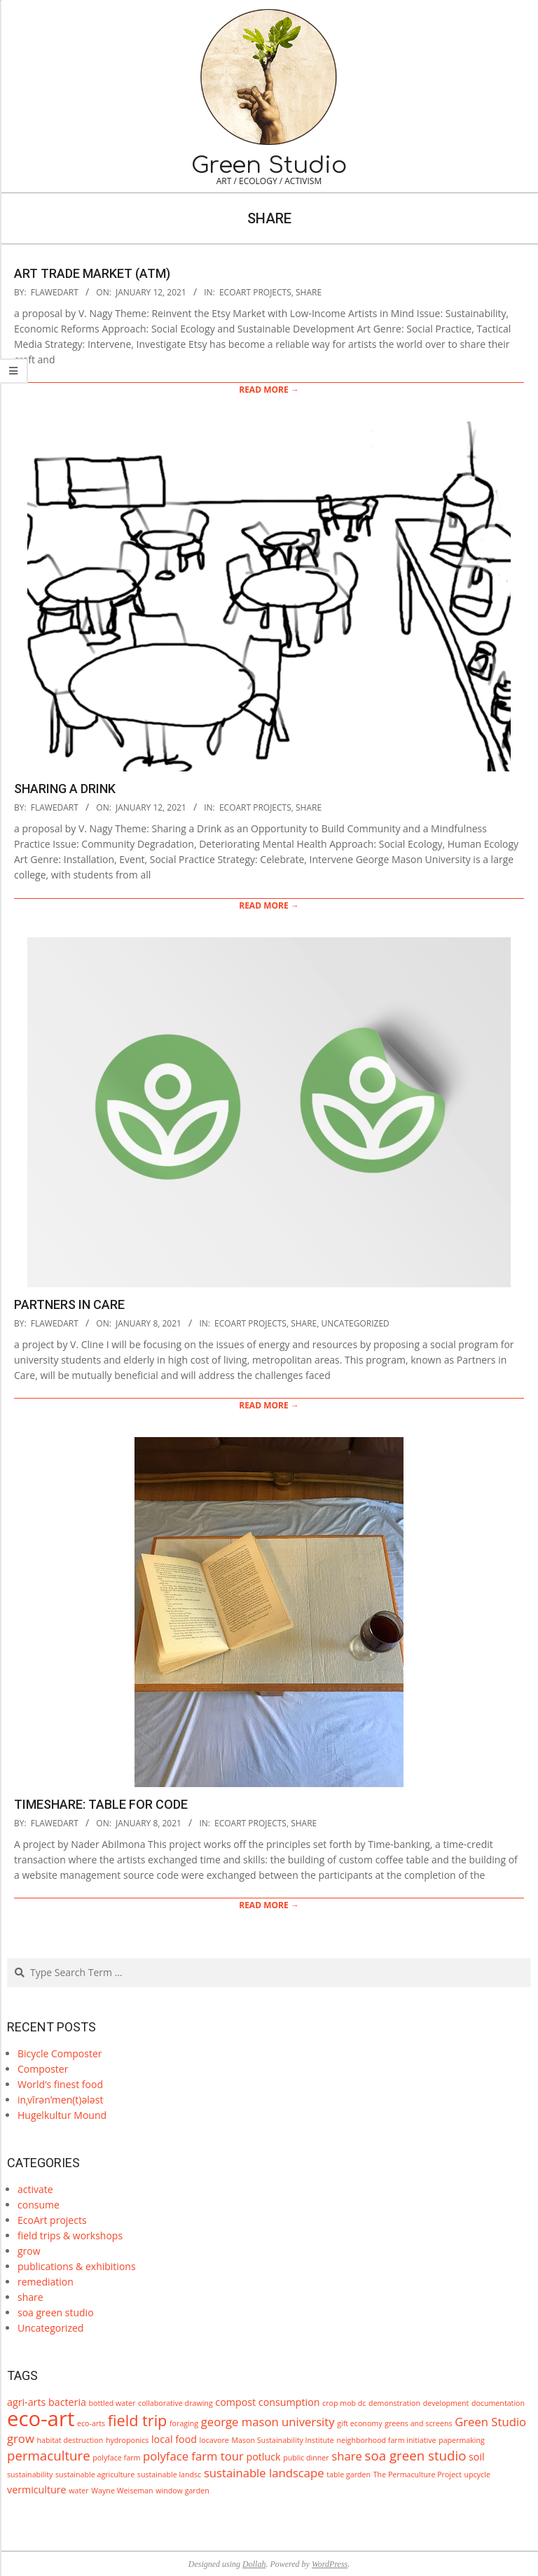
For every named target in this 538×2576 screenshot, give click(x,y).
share (309, 292)
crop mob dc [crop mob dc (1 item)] (344, 2403)
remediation (46, 2281)
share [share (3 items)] (346, 2456)
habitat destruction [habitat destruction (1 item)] (69, 2440)
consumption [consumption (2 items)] (289, 2402)
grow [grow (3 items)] (20, 2438)
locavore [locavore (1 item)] (214, 2440)
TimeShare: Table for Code (101, 1804)
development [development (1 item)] (446, 2403)
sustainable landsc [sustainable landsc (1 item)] (169, 2474)
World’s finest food (60, 2084)
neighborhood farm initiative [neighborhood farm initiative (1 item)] (386, 2440)
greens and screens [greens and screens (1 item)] (418, 2423)
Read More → (269, 390)
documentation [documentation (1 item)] (498, 2403)
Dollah (253, 2564)
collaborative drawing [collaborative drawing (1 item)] (175, 2403)
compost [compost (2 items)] (235, 2402)
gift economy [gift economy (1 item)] (359, 2423)
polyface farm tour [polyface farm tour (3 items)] (193, 2456)
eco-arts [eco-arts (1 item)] (91, 2423)
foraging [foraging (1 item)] (184, 2423)
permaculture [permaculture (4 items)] (48, 2455)
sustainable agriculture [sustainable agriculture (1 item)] (94, 2474)
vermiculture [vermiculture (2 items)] (37, 2489)
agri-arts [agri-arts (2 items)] (26, 2402)
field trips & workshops (70, 2235)
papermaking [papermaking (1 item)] (462, 2440)
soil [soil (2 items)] (477, 2456)
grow (29, 2251)
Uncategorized (355, 1323)
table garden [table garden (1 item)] (348, 2474)
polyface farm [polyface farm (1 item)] (116, 2458)
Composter (43, 2069)
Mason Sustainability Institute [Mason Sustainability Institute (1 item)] (282, 2440)
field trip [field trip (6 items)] (137, 2420)
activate (35, 2189)
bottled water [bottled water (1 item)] (112, 2403)
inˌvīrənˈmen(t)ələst (60, 2099)
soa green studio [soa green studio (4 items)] (416, 2455)
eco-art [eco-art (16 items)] (40, 2418)
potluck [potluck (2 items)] (263, 2456)
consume (39, 2204)
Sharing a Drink (65, 788)
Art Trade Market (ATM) (92, 273)
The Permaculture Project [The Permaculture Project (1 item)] (417, 2474)
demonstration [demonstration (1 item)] (394, 2403)
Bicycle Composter (60, 2053)
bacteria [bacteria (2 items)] (67, 2402)
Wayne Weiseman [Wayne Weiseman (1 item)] (122, 2491)
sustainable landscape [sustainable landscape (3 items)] (264, 2473)
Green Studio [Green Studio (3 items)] (490, 2422)
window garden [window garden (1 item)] (182, 2491)
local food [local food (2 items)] (174, 2439)
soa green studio (56, 2312)
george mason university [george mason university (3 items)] (268, 2422)
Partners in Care (69, 1304)
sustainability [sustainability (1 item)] (30, 2474)
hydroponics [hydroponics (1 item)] (127, 2440)
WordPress (329, 2564)
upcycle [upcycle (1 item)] (477, 2474)
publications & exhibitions (77, 2266)
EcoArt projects (255, 292)
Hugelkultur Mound (62, 2115)
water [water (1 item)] (78, 2491)
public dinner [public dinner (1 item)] (306, 2458)
